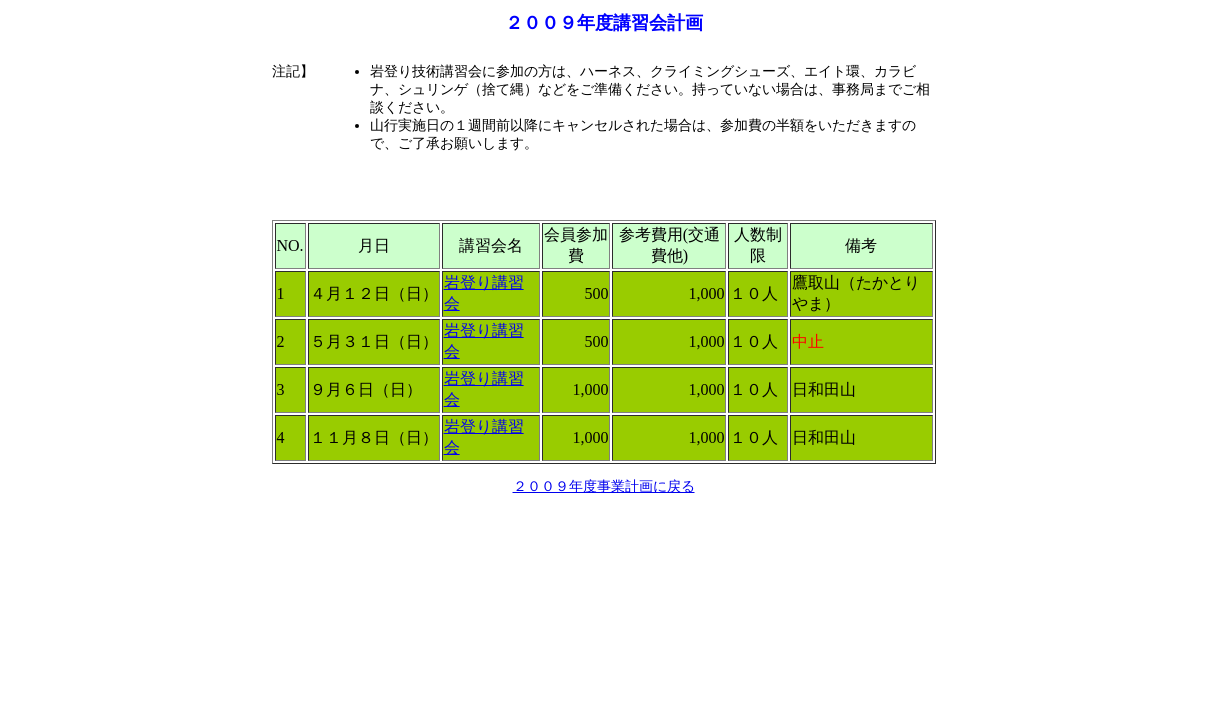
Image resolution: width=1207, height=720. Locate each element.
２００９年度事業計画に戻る (604, 486)
